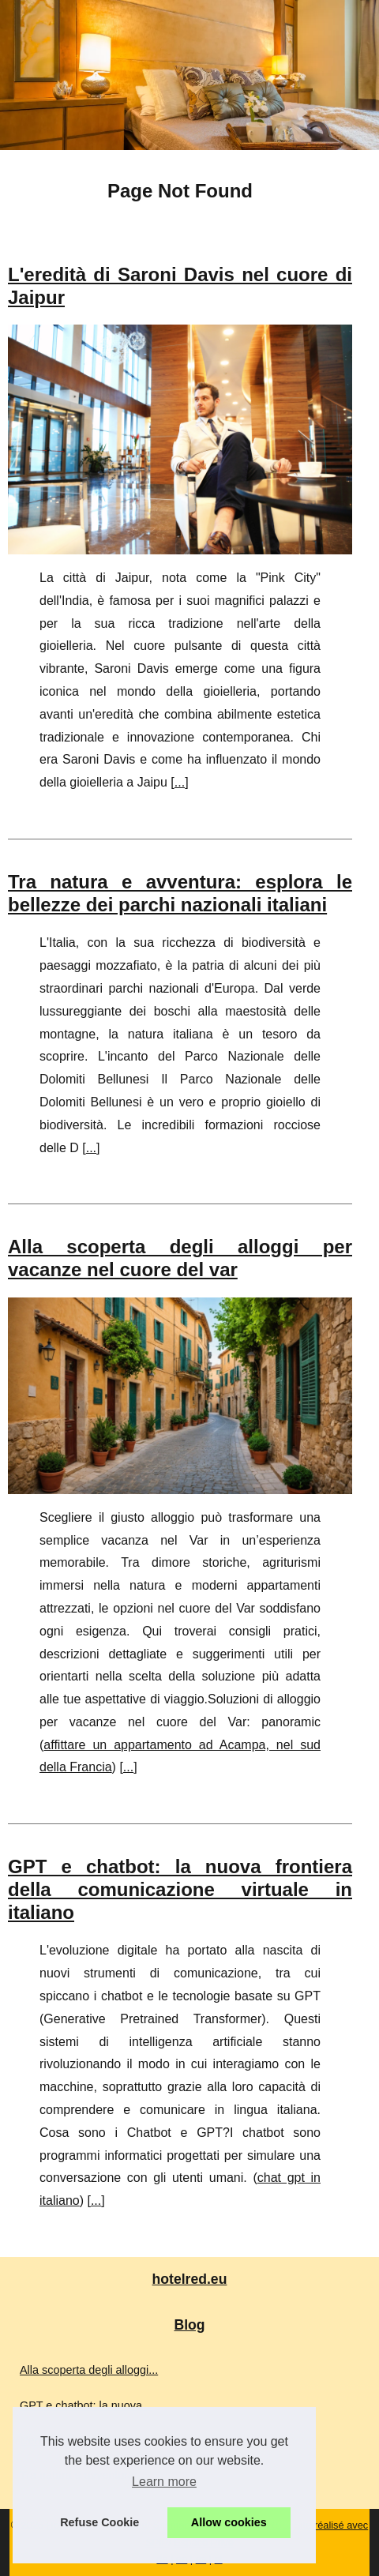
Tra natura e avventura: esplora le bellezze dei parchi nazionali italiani (180, 893)
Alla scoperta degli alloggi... (89, 2370)
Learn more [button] (164, 2481)
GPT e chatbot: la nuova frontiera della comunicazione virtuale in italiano (180, 1889)
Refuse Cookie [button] (99, 2522)
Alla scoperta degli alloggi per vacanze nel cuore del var (180, 1258)
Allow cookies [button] (229, 2522)
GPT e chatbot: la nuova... (86, 2405)
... (179, 782)
